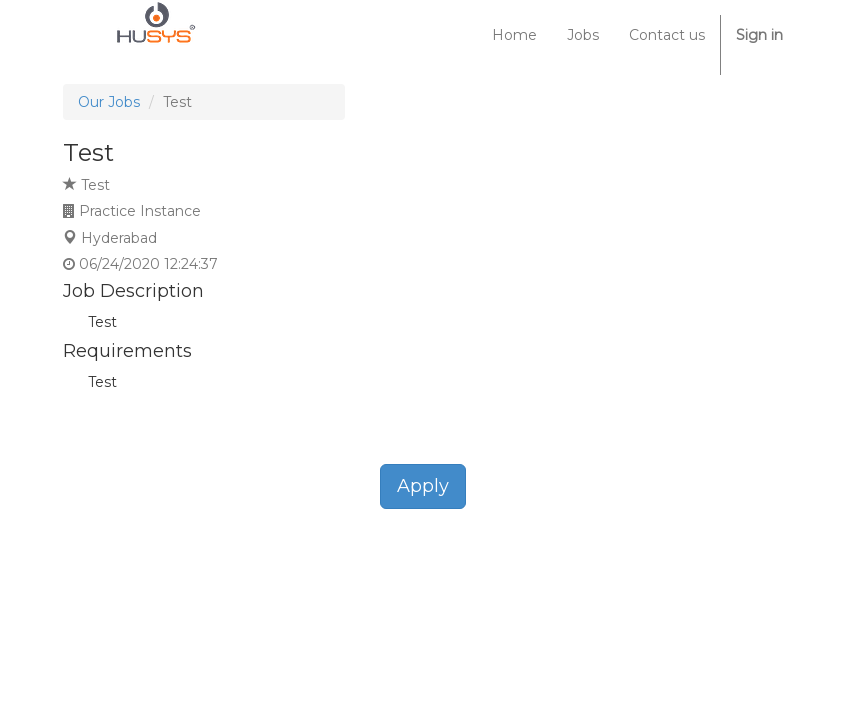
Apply (423, 486)
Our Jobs (109, 102)
